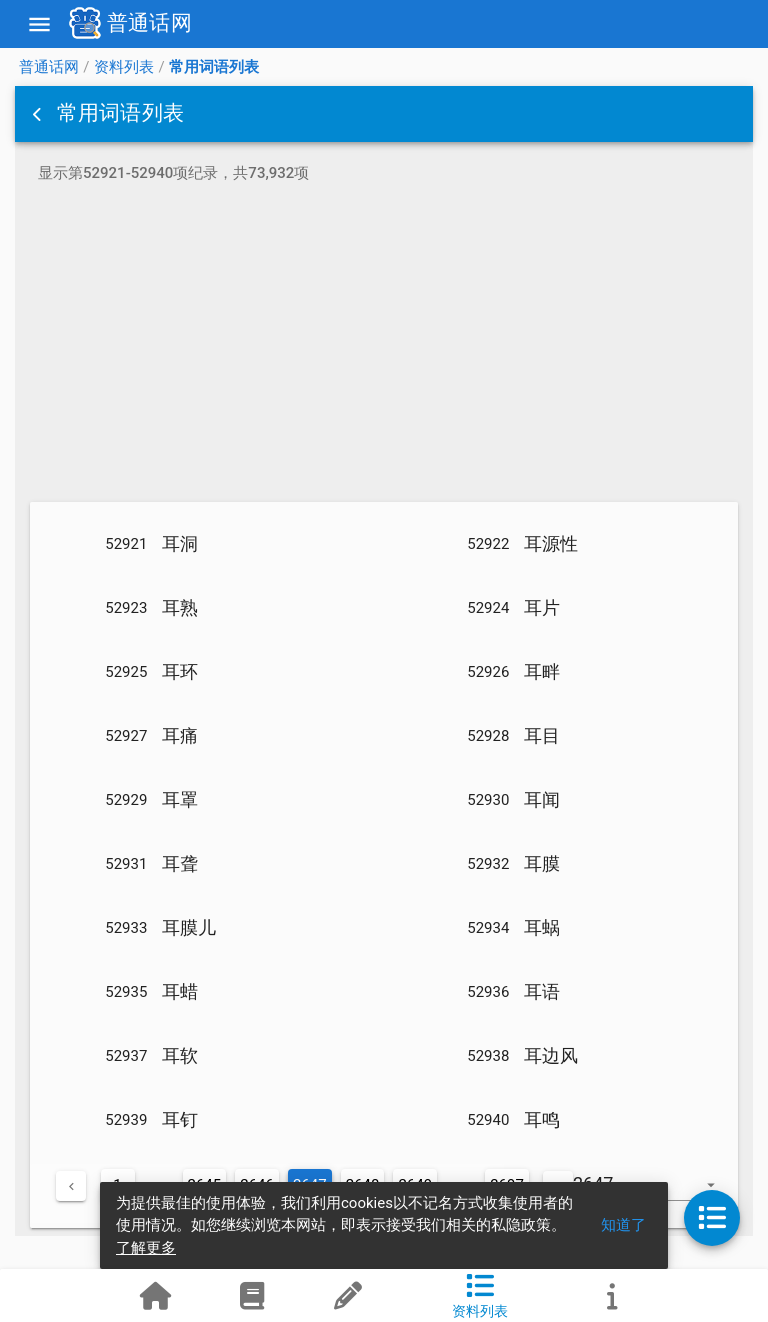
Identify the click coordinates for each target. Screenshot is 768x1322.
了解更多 (146, 1248)
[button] (39, 114)
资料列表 (124, 67)
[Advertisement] (384, 346)
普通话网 (49, 67)
